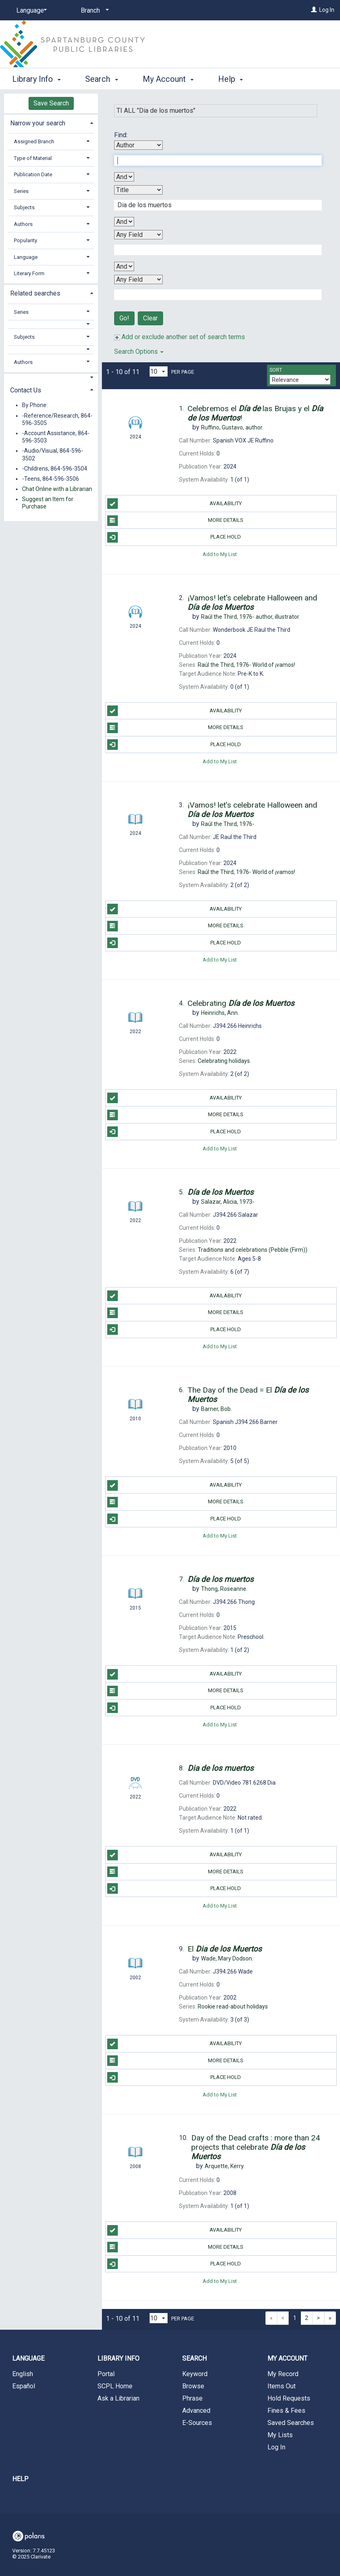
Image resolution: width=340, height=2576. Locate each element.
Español (23, 2386)
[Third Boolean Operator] (124, 266)
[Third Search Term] (214, 249)
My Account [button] (168, 79)
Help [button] (230, 79)
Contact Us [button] (25, 390)
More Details (175, 520)
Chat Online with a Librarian (57, 489)
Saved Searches (290, 2423)
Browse (193, 2386)
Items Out (281, 2386)
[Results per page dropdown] (159, 371)
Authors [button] (23, 224)
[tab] (51, 122)
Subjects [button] (24, 207)
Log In (326, 10)
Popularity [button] (25, 240)
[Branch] (93, 10)
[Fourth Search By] (138, 279)
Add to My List (220, 554)
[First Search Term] (214, 160)
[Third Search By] (138, 234)
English (22, 2374)
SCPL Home (114, 2386)
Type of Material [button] (33, 158)
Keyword (195, 2374)
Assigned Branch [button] (34, 141)
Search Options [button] (138, 351)
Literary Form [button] (29, 273)
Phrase (192, 2398)
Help (20, 2479)
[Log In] (314, 10)
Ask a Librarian (118, 2398)
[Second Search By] (138, 190)
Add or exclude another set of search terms (179, 337)
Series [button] (21, 191)
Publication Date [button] (33, 174)
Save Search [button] (51, 103)
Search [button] (101, 79)
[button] (51, 324)
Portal (106, 2374)
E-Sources (197, 2423)
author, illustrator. (250, 616)
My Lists (280, 2435)
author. (232, 427)
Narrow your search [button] (37, 123)
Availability (174, 503)
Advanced (196, 2410)
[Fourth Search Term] (214, 294)
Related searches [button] (35, 293)
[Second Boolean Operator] (124, 221)
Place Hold (174, 537)
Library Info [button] (36, 79)
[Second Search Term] (214, 205)
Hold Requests (288, 2398)
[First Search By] (138, 145)
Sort (275, 370)
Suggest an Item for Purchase (47, 503)
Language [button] (26, 257)
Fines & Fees (286, 2410)
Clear (150, 318)
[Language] (30, 10)
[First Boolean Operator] (124, 177)
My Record (282, 2374)
